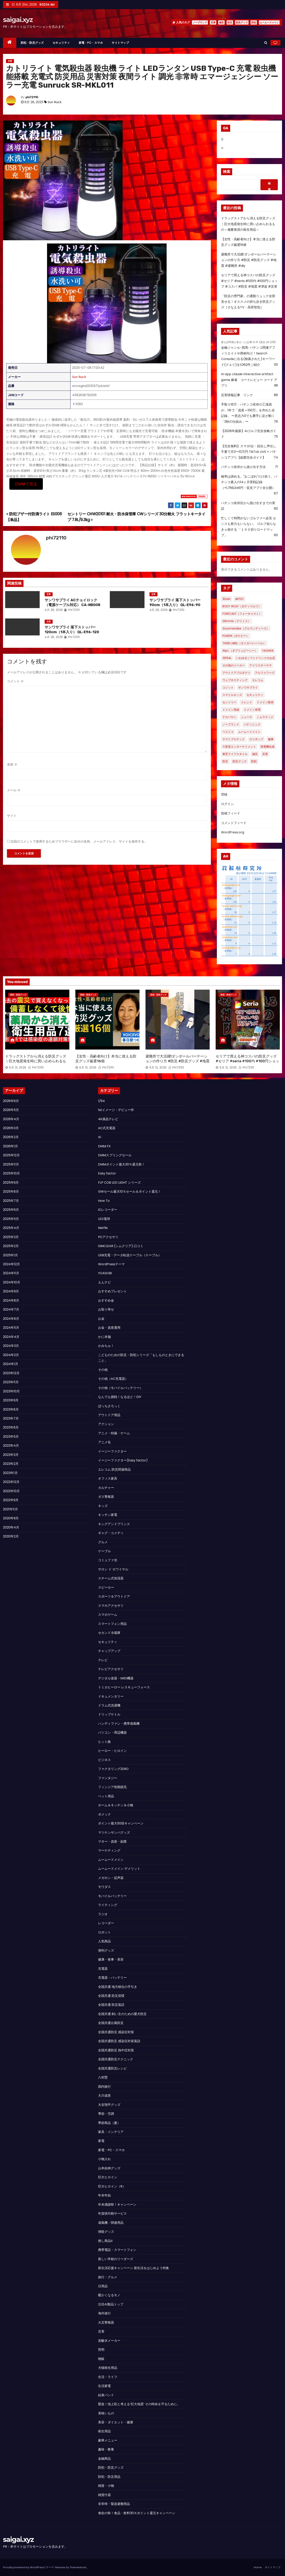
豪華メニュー (107, 2440)
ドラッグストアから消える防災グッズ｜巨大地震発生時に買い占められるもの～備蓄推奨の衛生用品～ (248, 224)
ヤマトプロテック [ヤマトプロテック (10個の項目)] (233, 739)
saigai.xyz (18, 19)
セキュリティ (61, 43)
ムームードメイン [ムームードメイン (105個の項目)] (249, 732)
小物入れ (104, 2159)
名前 (12, 764)
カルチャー (106, 1487)
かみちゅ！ (106, 1345)
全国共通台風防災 (111, 2023)
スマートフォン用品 (112, 1623)
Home (258, 2567)
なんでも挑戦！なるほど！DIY (119, 1397)
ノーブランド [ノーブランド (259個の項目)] (230, 724)
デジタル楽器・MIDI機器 (116, 1678)
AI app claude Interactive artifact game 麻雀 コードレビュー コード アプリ (249, 380)
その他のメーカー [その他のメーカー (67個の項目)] (233, 665)
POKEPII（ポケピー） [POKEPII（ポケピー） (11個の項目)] (235, 636)
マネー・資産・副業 (112, 1841)
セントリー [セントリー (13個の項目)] (229, 702)
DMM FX (104, 1146)
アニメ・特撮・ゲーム (114, 1433)
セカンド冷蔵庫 (109, 1632)
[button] (265, 42)
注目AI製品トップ (110, 2304)
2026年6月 (11, 1101)
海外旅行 (104, 2313)
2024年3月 (11, 1345)
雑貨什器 (104, 2495)
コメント (15, 681)
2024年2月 (11, 1355)
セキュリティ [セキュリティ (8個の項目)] (255, 695)
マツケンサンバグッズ (114, 1832)
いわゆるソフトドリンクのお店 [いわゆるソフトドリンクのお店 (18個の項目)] (255, 658)
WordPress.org (232, 832)
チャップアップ (109, 1651)
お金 (101, 1318)
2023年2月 (11, 1463)
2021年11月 (10, 1509)
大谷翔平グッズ (109, 2104)
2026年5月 (11, 1110)
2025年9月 (11, 1182)
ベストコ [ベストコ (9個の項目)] (228, 732)
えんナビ (104, 1282)
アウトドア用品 (109, 1415)
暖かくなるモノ (109, 2295)
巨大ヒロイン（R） (112, 2186)
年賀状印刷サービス (112, 2213)
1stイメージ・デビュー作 (116, 1110)
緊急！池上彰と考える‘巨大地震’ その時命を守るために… (138, 2404)
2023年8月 (11, 1409)
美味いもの (106, 2413)
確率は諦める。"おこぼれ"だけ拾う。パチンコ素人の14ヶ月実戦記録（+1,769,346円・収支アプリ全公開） (249, 482)
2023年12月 (11, 1373)
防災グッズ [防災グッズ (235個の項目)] (240, 761)
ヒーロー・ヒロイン (112, 1750)
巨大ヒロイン (107, 2177)
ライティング (107, 1905)
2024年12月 (11, 1264)
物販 (101, 2358)
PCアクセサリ (108, 1237)
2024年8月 (11, 1300)
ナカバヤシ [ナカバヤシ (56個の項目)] (229, 717)
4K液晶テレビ (108, 1119)
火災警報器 (106, 2322)
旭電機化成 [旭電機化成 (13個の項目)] (267, 747)
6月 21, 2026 (17, 1067)
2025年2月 (11, 1246)
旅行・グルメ (107, 2277)
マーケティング (109, 1850)
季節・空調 (106, 2113)
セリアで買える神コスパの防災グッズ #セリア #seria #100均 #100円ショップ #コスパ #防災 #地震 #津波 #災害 (249, 281)
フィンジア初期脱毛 (112, 1787)
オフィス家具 (107, 1478)
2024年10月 (11, 1282)
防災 (229, 22)
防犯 (253, 22)
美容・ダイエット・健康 (115, 2422)
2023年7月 (11, 1418)
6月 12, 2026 (158, 1067)
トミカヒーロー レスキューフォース (124, 1687)
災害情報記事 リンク (237, 395)
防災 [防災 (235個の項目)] (225, 761)
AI (99, 1137)
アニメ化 (104, 1442)
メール (14, 790)
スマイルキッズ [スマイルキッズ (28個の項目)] (232, 695)
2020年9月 (11, 1518)
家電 (101, 2141)
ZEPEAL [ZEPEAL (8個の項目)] (226, 658)
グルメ (103, 1542)
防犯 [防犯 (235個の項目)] (254, 761)
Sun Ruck (55, 102)
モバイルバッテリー (112, 1896)
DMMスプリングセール (115, 1155)
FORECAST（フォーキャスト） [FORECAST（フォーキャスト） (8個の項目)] (242, 614)
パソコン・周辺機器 (112, 1732)
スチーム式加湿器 (111, 1578)
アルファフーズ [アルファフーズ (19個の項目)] (264, 673)
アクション (106, 1424)
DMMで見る (26, 484)
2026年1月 (10, 1146)
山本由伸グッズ (109, 2168)
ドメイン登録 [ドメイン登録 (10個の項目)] (230, 710)
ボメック (104, 1814)
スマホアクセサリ (111, 1605)
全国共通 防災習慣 (111, 1995)
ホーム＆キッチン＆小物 (115, 1805)
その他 (103, 1369)
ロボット (104, 1932)
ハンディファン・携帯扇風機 (119, 1723)
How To (104, 1200)
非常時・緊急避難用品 (114, 2504)
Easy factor (107, 1173)
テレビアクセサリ (111, 1669)
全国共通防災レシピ (112, 2068)
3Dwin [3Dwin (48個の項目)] (226, 599)
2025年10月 (11, 1173)
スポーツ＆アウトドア (114, 1596)
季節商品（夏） (109, 2123)
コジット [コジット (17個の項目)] (228, 688)
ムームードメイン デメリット (119, 1868)
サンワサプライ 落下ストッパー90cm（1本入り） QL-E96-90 (174, 602)
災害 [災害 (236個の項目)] (265, 754)
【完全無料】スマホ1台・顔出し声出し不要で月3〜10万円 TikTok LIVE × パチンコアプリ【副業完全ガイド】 (248, 452)
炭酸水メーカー (109, 2340)
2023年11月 (11, 1382)
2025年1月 (10, 1255)
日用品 (103, 2286)
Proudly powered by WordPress (24, 2567)
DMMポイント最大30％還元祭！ (121, 1164)
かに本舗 (104, 1336)
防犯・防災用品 (109, 2476)
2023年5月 (11, 1436)
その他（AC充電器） (113, 1378)
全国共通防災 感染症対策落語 (119, 2041)
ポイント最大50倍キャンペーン (120, 1823)
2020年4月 (11, 1527)
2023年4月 (11, 1445)
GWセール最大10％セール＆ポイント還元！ (129, 1191)
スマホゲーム (107, 1614)
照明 (101, 2349)
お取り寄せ (106, 1309)
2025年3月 (11, 1237)
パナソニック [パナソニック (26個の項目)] (252, 724)
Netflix (103, 1228)
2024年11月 (11, 1273)
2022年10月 (11, 1491)
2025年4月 (11, 1228)
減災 (221, 22)
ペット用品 (106, 1796)
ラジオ (103, 1914)
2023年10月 (11, 1391)
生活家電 (104, 2386)
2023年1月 (10, 1473)
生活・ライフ (107, 2377)
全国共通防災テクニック (115, 2059)
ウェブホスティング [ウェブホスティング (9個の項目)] (235, 680)
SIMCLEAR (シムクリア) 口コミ (120, 1246)
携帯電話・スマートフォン (117, 2250)
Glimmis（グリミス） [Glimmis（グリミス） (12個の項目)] (236, 621)
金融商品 (104, 2458)
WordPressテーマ (111, 1264)
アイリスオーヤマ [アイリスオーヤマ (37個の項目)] (260, 665)
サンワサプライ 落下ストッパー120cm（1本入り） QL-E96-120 (72, 629)
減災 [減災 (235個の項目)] (255, 754)
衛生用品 (104, 2431)
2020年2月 (11, 1536)
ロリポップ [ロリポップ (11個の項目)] (256, 739)
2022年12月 (11, 1482)
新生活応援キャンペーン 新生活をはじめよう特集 (133, 2268)
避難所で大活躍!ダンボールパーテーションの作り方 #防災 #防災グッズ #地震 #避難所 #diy (248, 260)
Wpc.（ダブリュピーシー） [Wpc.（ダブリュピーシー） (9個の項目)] (239, 651)
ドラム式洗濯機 (109, 1705)
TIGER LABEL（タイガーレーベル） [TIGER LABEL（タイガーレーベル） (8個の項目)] (244, 643)
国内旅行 (104, 2086)
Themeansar (78, 2567)
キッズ (103, 1506)
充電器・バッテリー (112, 1977)
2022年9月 (11, 1500)
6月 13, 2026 (87, 1067)
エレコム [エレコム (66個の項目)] (257, 680)
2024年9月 (11, 1291)
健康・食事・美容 (111, 1959)
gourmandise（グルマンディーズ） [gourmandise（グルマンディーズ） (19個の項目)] (245, 628)
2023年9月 (11, 1400)
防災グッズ (242, 22)
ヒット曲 (104, 1741)
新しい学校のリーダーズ (115, 2259)
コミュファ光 (107, 1560)
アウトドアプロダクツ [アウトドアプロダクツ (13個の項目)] (236, 673)
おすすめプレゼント (112, 1291)
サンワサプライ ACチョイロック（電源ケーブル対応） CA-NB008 (72, 602)
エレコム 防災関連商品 (114, 1469)
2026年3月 (11, 1128)
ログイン (227, 804)
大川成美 (104, 2095)
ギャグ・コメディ (111, 1533)
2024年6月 (11, 1318)
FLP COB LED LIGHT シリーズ (119, 1182)
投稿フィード (230, 813)
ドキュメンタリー (111, 1696)
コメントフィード (234, 823)
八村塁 (103, 2077)
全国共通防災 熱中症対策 (116, 2050)
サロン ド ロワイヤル (113, 1569)
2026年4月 (11, 1119)
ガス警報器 (106, 1496)
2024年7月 (11, 1309)
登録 (224, 794)
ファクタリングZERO (113, 1769)
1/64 (101, 1101)
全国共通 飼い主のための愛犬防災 (122, 2014)
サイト (12, 815)
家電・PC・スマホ (91, 43)
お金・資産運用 (109, 1327)
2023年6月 (11, 1427)
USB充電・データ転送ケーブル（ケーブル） (129, 1255)
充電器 (103, 1968)
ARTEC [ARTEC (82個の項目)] (239, 599)
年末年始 (104, 2195)
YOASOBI (105, 1273)
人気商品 (104, 1941)
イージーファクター (112, 1451)
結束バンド (106, 2395)
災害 (213, 22)
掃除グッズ (106, 2231)
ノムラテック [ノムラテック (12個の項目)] (265, 717)
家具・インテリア (111, 2132)
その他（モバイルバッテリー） (120, 1388)
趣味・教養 (106, 2449)
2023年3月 (11, 1454)
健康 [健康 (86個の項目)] (270, 739)
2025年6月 (11, 1209)
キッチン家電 (107, 1515)
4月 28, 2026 (54, 610)
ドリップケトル (109, 1714)
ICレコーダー (107, 1209)
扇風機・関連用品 (111, 2222)
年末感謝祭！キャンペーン (117, 2204)
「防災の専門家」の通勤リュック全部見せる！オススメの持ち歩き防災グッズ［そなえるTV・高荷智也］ (248, 302)
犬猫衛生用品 (107, 2367)
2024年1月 (10, 1364)
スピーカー (106, 1587)
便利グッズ (106, 1950)
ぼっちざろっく (109, 1406)
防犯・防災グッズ (32, 43)
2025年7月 (11, 1200)
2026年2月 (11, 1137)
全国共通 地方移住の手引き (117, 1986)
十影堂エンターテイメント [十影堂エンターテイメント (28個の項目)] (239, 747)
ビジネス (104, 1760)
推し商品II (105, 2241)
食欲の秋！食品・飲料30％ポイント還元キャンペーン (136, 2513)
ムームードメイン (269, 22)
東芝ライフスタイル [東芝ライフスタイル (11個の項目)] (235, 754)
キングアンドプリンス (114, 1524)
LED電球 (104, 1219)
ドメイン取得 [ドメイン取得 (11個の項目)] (265, 702)
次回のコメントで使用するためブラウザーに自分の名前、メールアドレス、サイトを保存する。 (78, 841)
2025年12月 (11, 1155)
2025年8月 (11, 1191)
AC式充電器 (106, 1128)
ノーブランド (200, 22)
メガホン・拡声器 (111, 1878)
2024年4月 (11, 1336)
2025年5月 (11, 1219)
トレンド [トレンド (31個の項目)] (246, 702)
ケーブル (104, 1551)
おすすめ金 (106, 1300)
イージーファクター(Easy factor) (123, 1460)
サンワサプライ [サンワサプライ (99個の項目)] (248, 688)
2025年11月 (11, 1164)
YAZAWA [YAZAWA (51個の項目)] (267, 651)
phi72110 (32, 97)
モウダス (104, 1887)
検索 (226, 171)
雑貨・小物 (106, 2485)
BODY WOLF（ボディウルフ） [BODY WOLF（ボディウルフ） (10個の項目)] (241, 606)
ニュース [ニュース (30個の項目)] (246, 717)
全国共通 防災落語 (111, 2004)
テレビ (103, 1660)
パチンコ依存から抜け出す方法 (243, 467)
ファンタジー (107, 1778)
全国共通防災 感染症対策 (116, 2032)
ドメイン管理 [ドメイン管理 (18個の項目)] (252, 710)
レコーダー (106, 1923)
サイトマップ (120, 43)
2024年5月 (11, 1327)
